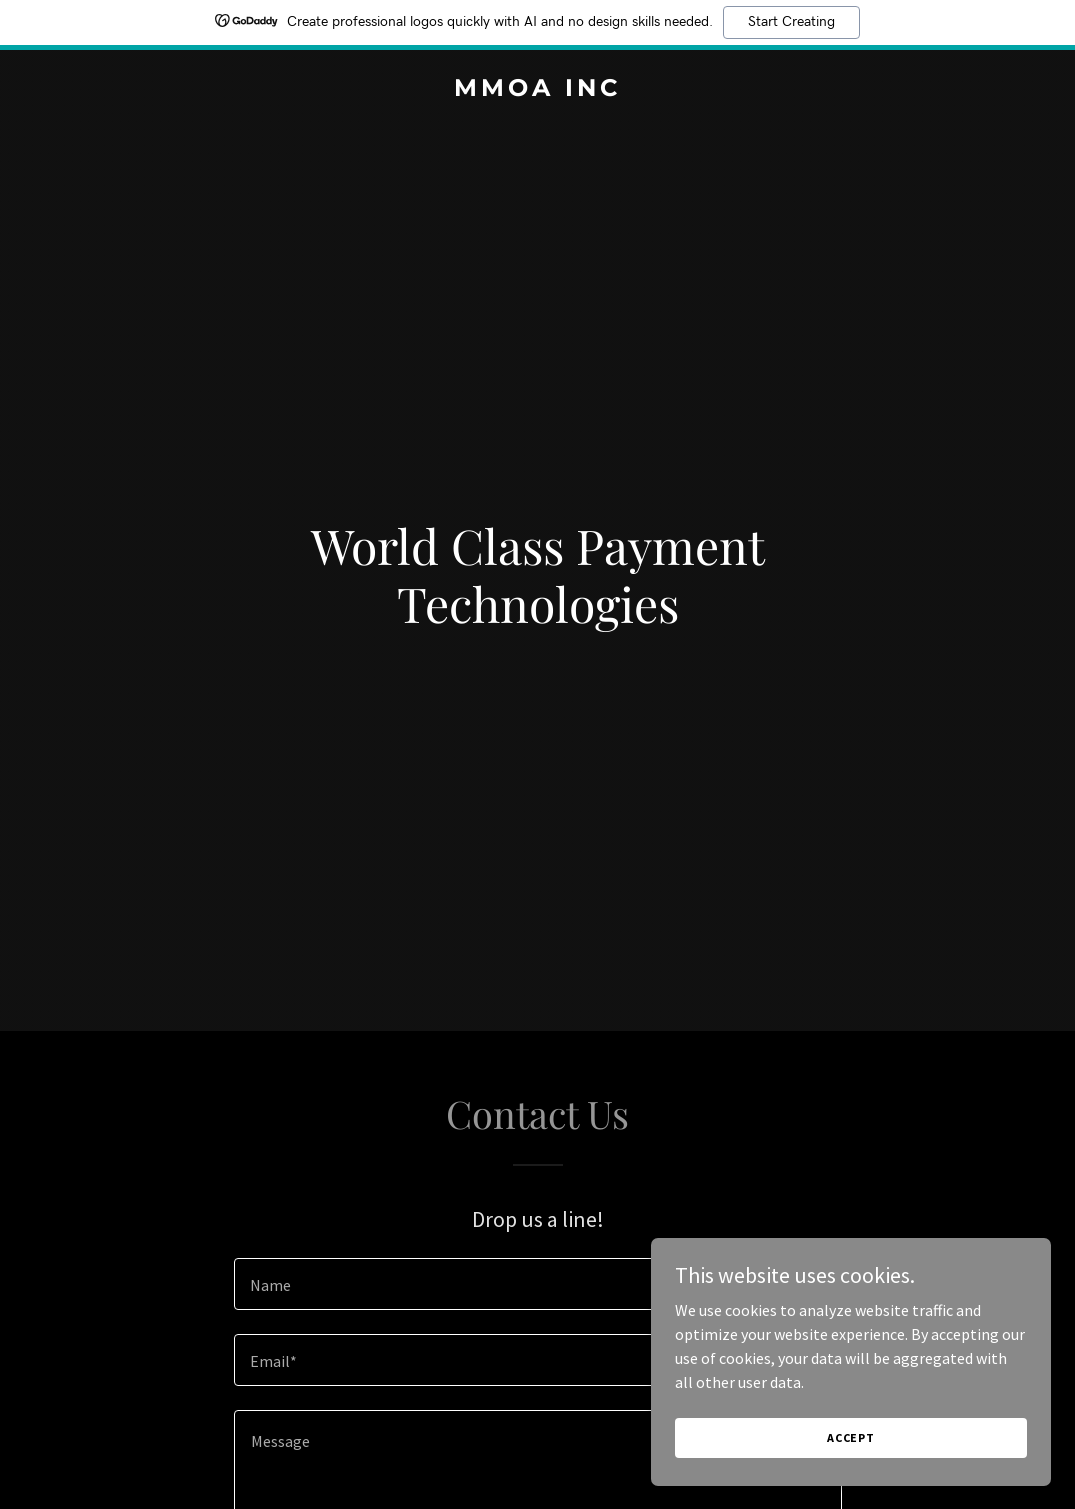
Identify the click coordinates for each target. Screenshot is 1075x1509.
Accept (851, 1437)
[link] (537, 90)
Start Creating (791, 22)
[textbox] (538, 1284)
